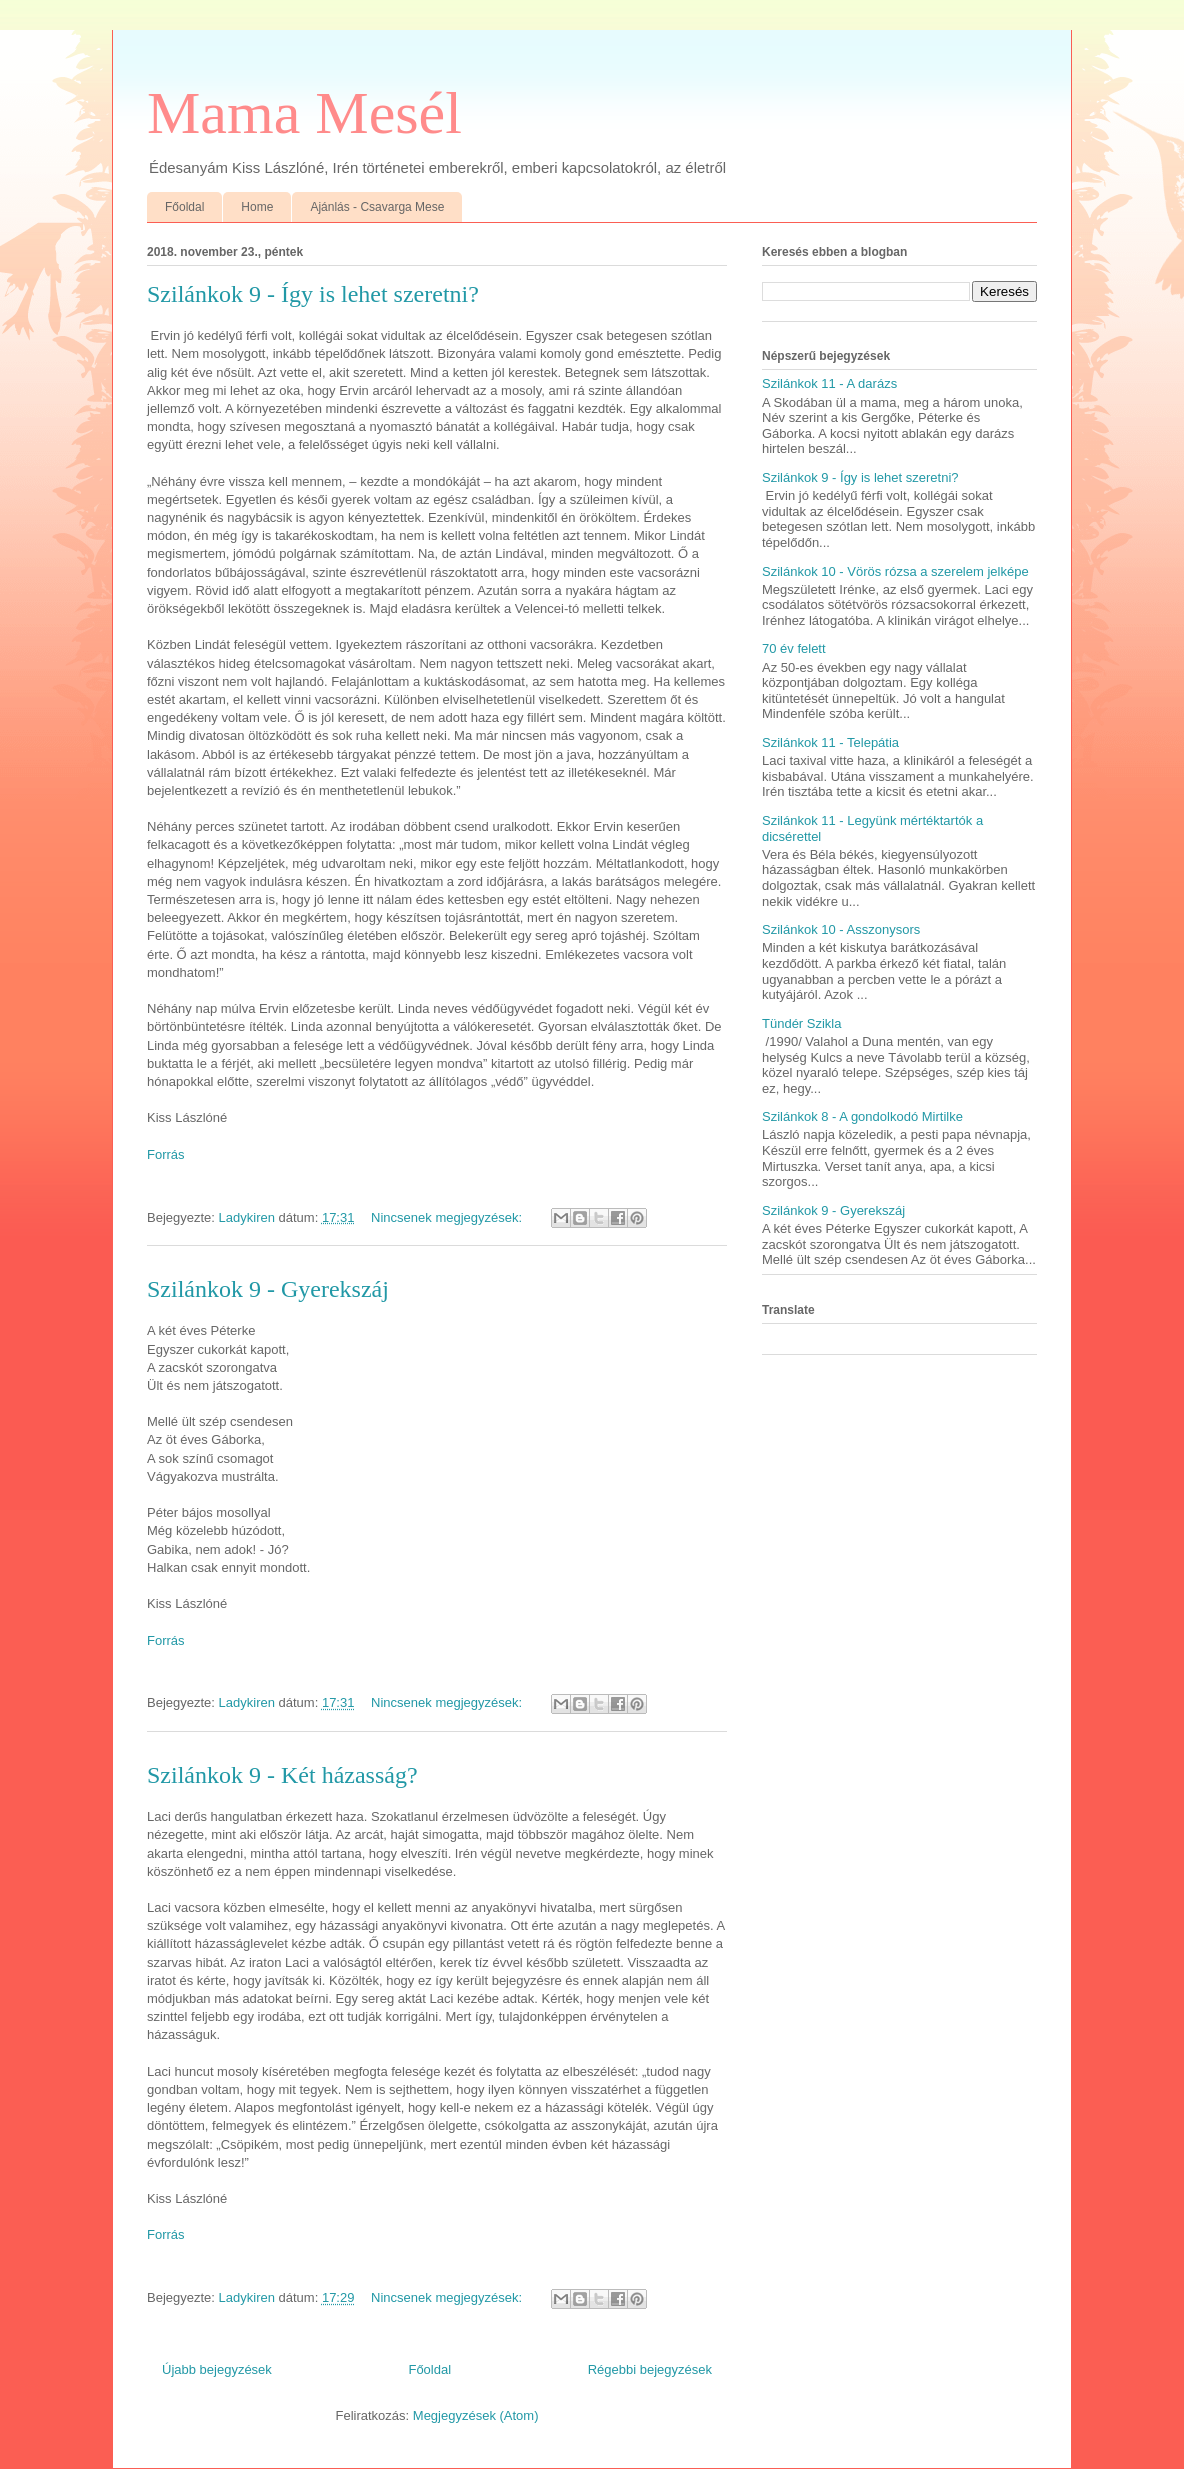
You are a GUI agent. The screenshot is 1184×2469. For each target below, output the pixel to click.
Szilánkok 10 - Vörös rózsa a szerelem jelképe (895, 571)
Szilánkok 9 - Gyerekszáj (268, 1289)
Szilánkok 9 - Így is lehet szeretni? (313, 294)
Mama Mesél (304, 113)
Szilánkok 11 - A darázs (829, 383)
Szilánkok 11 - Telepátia (830, 742)
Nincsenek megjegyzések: (448, 1217)
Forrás (166, 1154)
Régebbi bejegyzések (650, 2369)
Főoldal (184, 207)
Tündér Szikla (801, 1023)
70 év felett (794, 648)
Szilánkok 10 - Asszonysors (841, 929)
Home (257, 207)
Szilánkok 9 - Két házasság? (282, 1775)
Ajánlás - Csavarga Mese (377, 207)
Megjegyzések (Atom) (476, 2415)
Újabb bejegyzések (217, 2369)
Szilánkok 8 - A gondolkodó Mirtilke (862, 1116)
